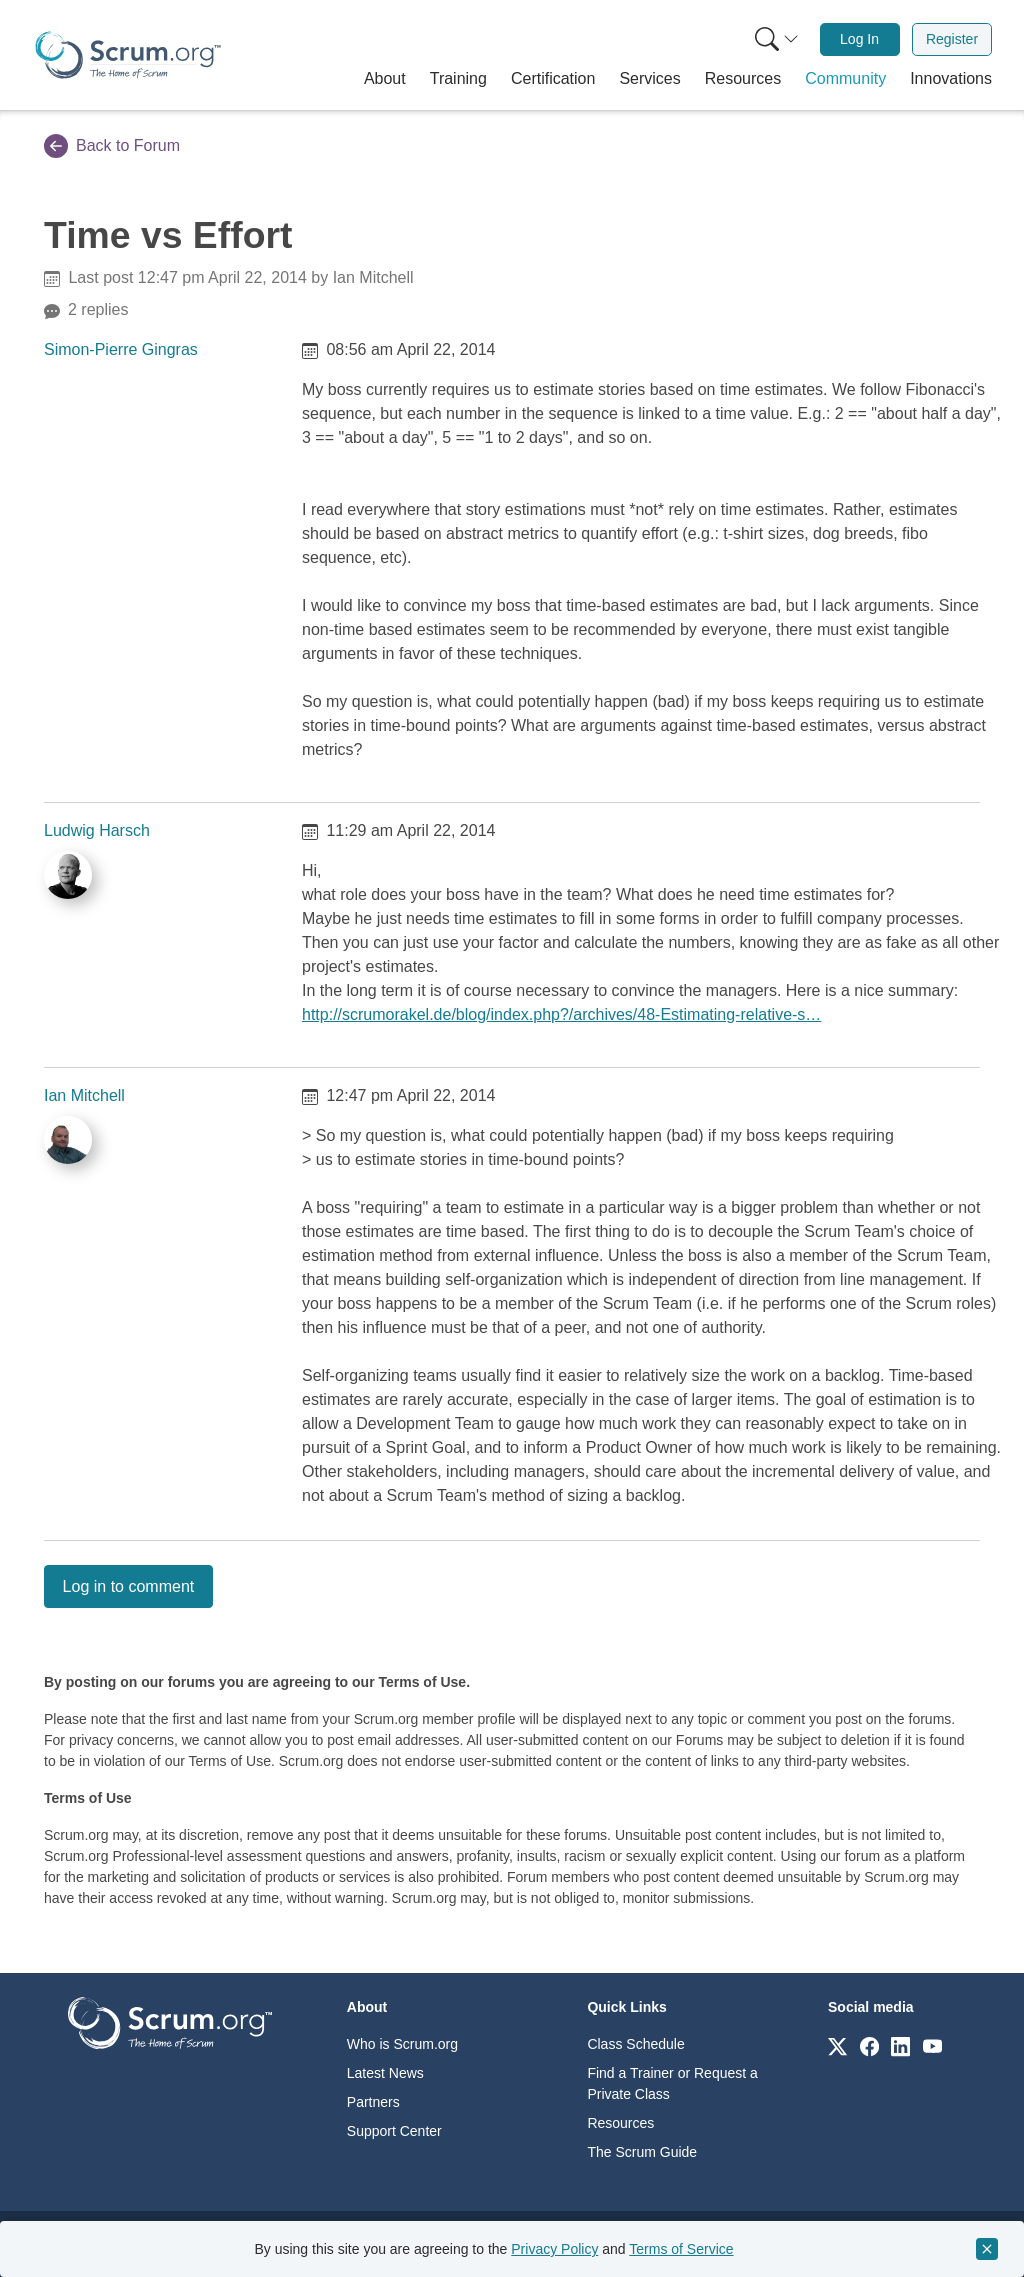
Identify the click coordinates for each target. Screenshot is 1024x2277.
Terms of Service (681, 2249)
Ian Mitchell (84, 1095)
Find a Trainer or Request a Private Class (672, 2083)
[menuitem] (775, 39)
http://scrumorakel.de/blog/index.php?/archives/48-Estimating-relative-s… (561, 1014)
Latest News (385, 2073)
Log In (859, 39)
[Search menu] (777, 39)
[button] (385, 79)
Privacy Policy (554, 2249)
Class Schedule (635, 2044)
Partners (373, 2102)
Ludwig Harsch (97, 830)
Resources (620, 2123)
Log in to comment (129, 1586)
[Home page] (128, 55)
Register (952, 39)
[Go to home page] (170, 2022)
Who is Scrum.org (402, 2044)
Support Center (394, 2131)
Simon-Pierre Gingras (121, 349)
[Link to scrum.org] (837, 2045)
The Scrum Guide (642, 2152)
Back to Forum (112, 146)
